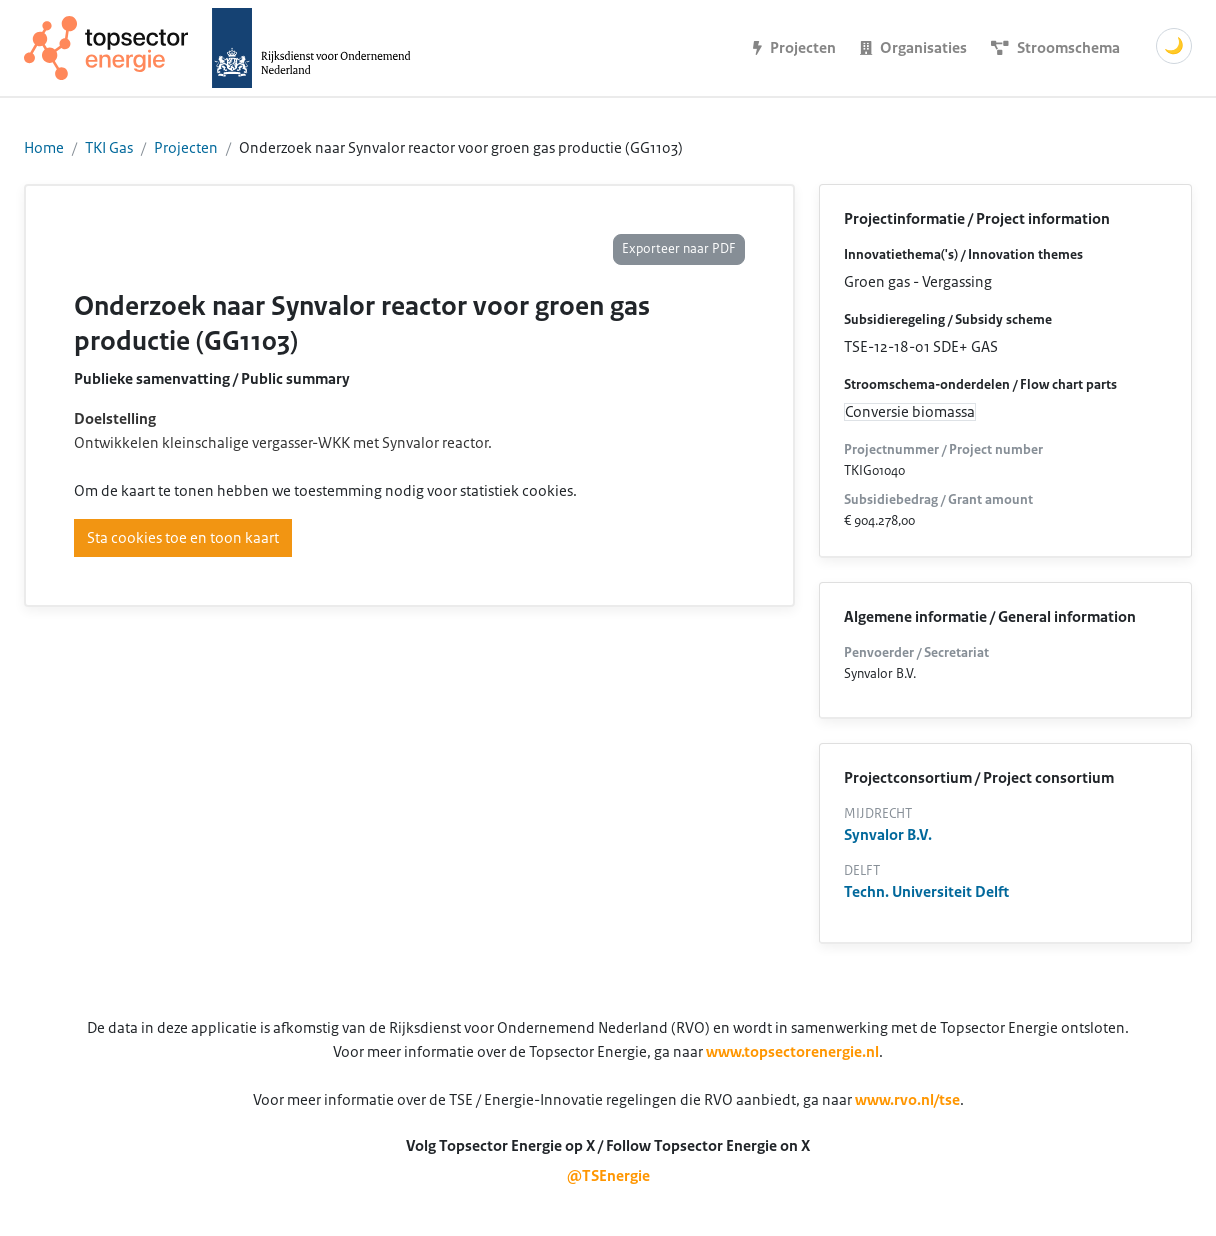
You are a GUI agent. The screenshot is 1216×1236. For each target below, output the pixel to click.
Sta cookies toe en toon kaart (183, 538)
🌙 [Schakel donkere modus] (1174, 46)
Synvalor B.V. (888, 835)
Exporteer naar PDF (679, 249)
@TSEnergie (608, 1176)
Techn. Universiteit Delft (926, 892)
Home (44, 148)
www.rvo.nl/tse (907, 1100)
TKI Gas (109, 148)
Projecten (186, 148)
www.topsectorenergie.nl (792, 1052)
